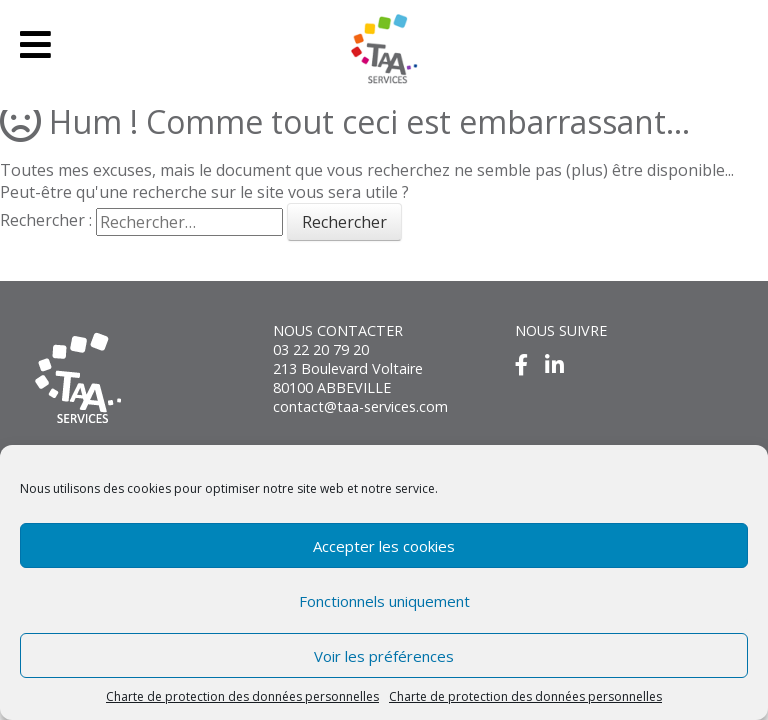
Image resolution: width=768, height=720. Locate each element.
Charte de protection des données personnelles (242, 696)
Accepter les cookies (384, 546)
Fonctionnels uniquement (384, 601)
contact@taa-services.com (360, 406)
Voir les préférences (384, 656)
